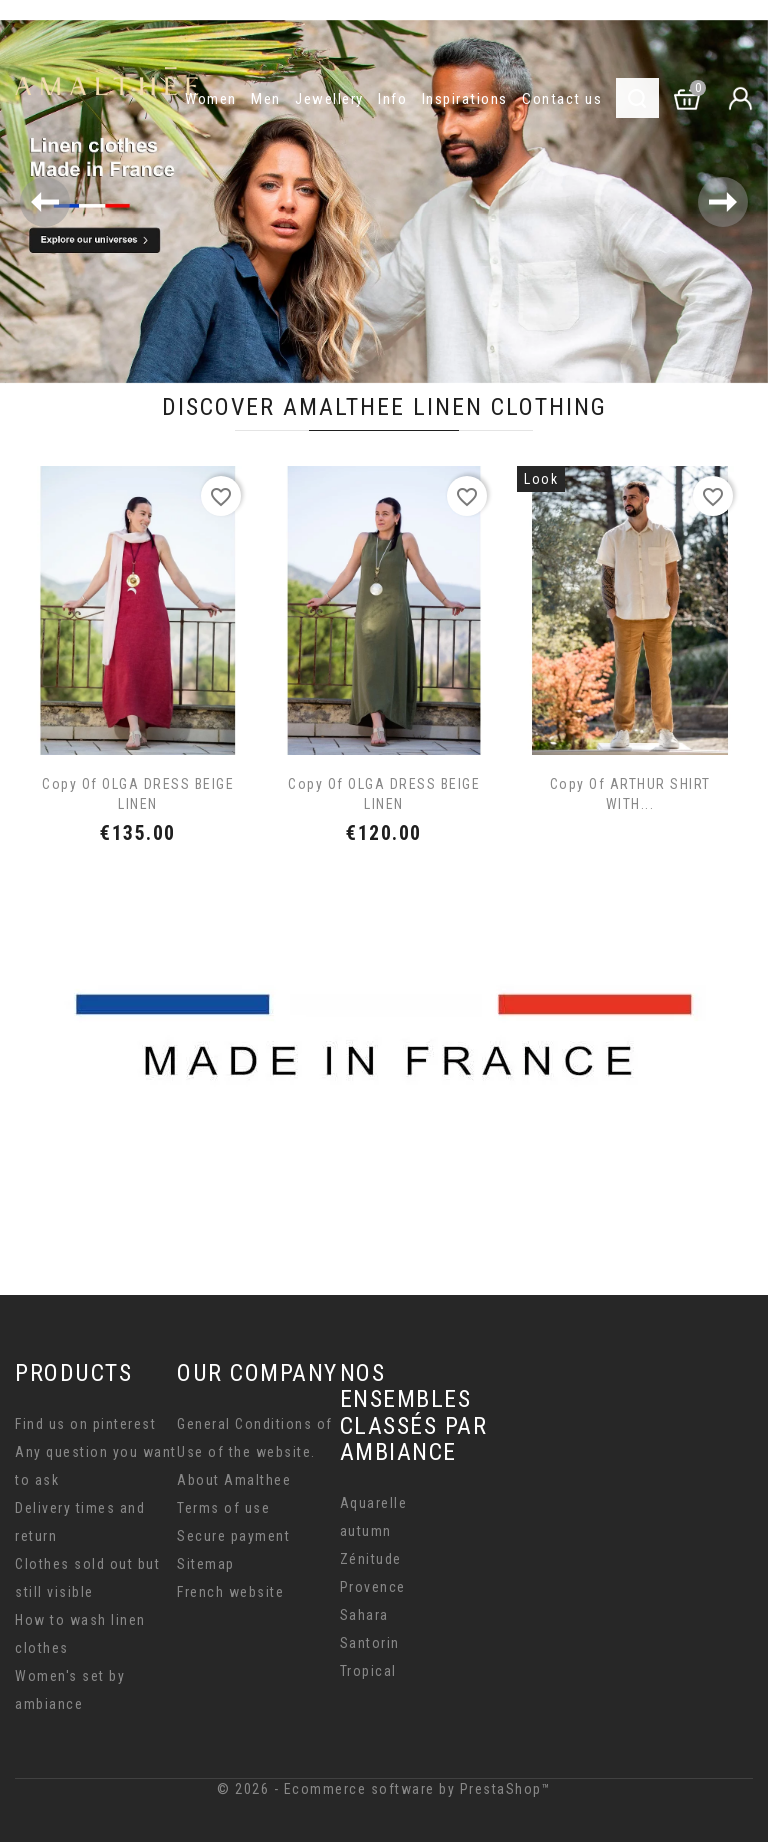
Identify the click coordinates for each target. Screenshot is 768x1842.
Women (211, 99)
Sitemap (206, 1564)
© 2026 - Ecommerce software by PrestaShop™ (384, 1789)
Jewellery (329, 99)
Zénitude (371, 1559)
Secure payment (233, 1536)
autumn (366, 1531)
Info (392, 99)
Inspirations (465, 99)
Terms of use (223, 1508)
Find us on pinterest (85, 1424)
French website (230, 1592)
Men (266, 99)
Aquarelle (374, 1503)
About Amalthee (234, 1480)
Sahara (364, 1615)
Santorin (370, 1643)
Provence (373, 1587)
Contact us (562, 99)
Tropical (368, 1671)
